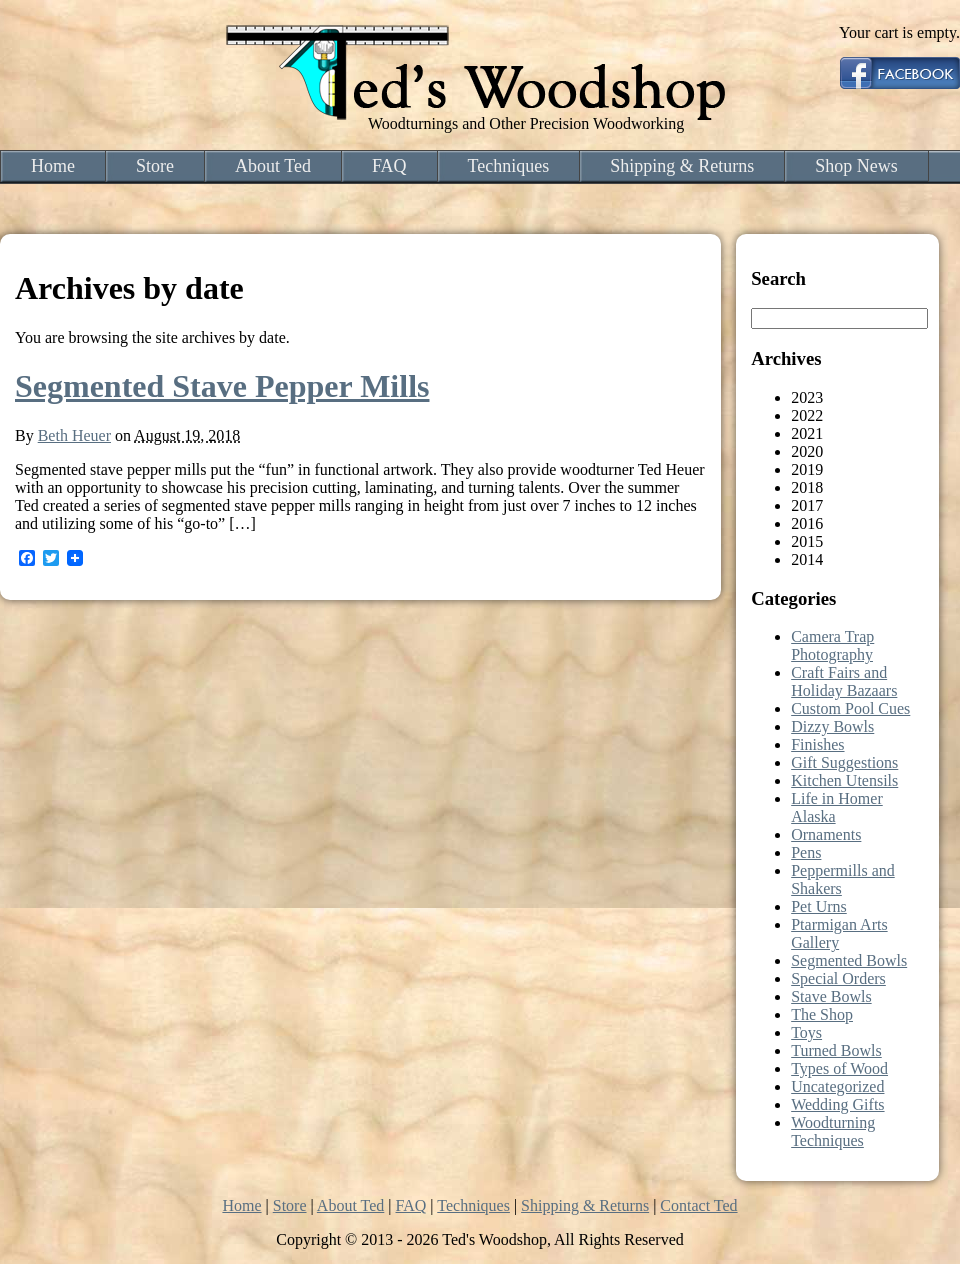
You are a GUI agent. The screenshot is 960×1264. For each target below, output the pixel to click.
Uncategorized (837, 1086)
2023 (807, 397)
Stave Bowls (831, 996)
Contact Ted (698, 1205)
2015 (807, 541)
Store (155, 166)
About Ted (273, 166)
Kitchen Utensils (844, 780)
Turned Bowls (836, 1050)
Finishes (817, 744)
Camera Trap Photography (832, 645)
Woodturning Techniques (833, 1131)
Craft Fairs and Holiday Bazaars (844, 681)
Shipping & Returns (682, 166)
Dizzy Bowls (832, 726)
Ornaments (826, 834)
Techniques (509, 166)
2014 (807, 559)
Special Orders (838, 978)
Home (53, 166)
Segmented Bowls (849, 960)
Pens (806, 852)
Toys (806, 1032)
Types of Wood (839, 1068)
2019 (807, 469)
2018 (807, 487)
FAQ (389, 166)
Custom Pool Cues (850, 708)
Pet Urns (819, 906)
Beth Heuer (74, 435)
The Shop (822, 1014)
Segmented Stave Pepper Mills (222, 386)
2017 (807, 505)
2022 (807, 415)
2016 (807, 523)
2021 (807, 433)
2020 (807, 451)
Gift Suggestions (844, 762)
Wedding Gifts (837, 1104)
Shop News (856, 166)
